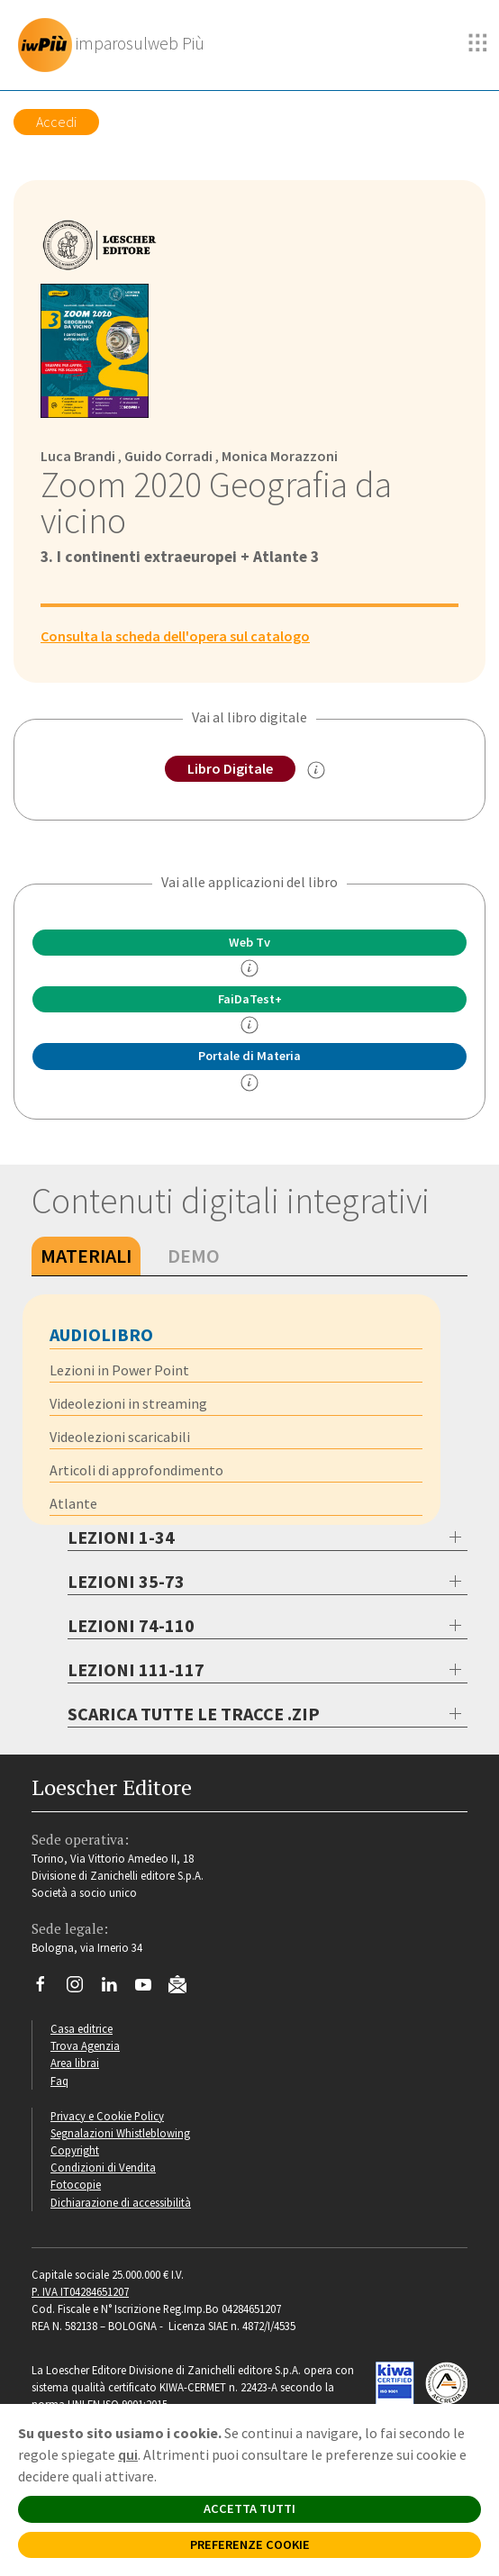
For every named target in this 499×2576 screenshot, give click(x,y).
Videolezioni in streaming (128, 1403)
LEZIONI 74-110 (131, 1625)
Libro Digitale (230, 768)
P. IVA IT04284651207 (80, 2291)
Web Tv (249, 942)
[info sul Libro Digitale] (316, 770)
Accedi (56, 122)
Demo (194, 1255)
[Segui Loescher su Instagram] (81, 1988)
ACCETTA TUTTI (249, 2508)
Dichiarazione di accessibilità (120, 2202)
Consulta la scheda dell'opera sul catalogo (175, 636)
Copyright (74, 2150)
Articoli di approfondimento (136, 1470)
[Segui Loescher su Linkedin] (116, 1988)
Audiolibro (101, 1334)
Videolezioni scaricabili (120, 1437)
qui (128, 2454)
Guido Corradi (168, 456)
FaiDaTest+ (250, 999)
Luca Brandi (78, 456)
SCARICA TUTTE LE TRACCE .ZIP (194, 1713)
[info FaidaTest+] (249, 1025)
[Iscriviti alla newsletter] (184, 1987)
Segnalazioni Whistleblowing (120, 2133)
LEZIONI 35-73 (126, 1581)
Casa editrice (81, 2028)
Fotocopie (75, 2184)
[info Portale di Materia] (249, 1083)
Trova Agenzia (85, 2045)
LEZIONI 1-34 (121, 1537)
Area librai (74, 2062)
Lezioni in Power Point (119, 1370)
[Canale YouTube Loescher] (150, 1988)
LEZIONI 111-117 (136, 1669)
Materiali (86, 1255)
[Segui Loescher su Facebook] (47, 1988)
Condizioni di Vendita (103, 2167)
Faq (59, 2080)
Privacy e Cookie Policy (107, 2116)
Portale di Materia (249, 1056)
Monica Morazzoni (280, 456)
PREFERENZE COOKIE (250, 2544)
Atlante (73, 1503)
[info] (249, 968)
